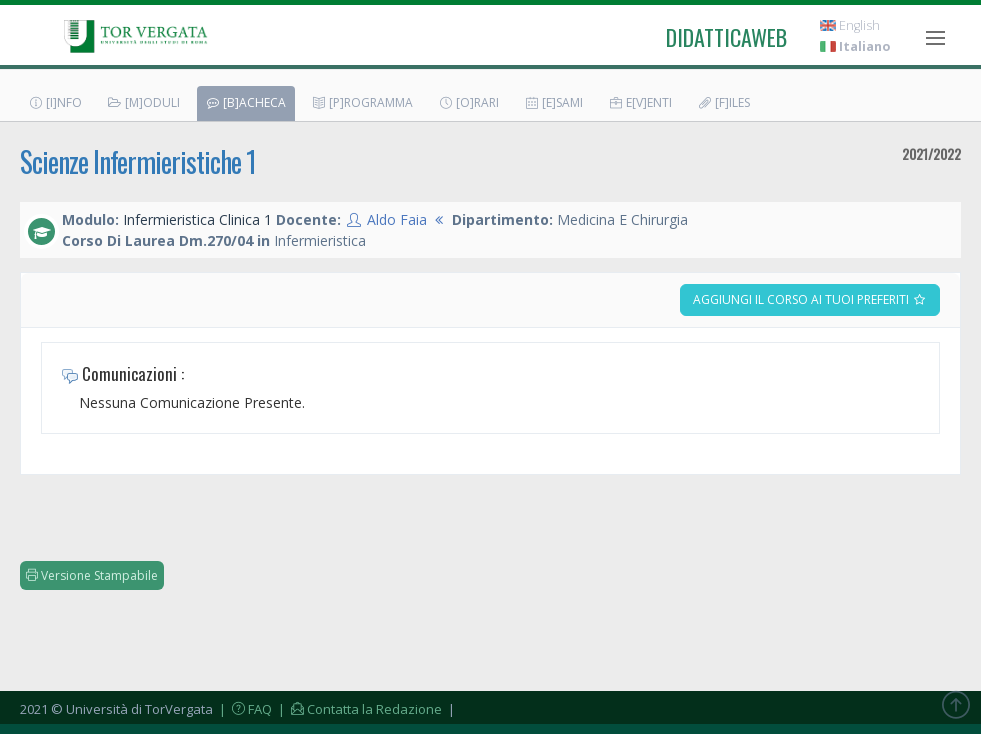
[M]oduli (143, 102)
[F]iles (723, 102)
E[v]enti (640, 102)
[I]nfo (55, 102)
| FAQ (244, 709)
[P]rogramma (362, 102)
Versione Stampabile (92, 575)
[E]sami (553, 102)
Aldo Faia (397, 219)
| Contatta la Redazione (358, 709)
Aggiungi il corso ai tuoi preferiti (810, 299)
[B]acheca (245, 102)
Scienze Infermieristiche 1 (138, 161)
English (850, 25)
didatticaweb (726, 37)
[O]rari (468, 102)
